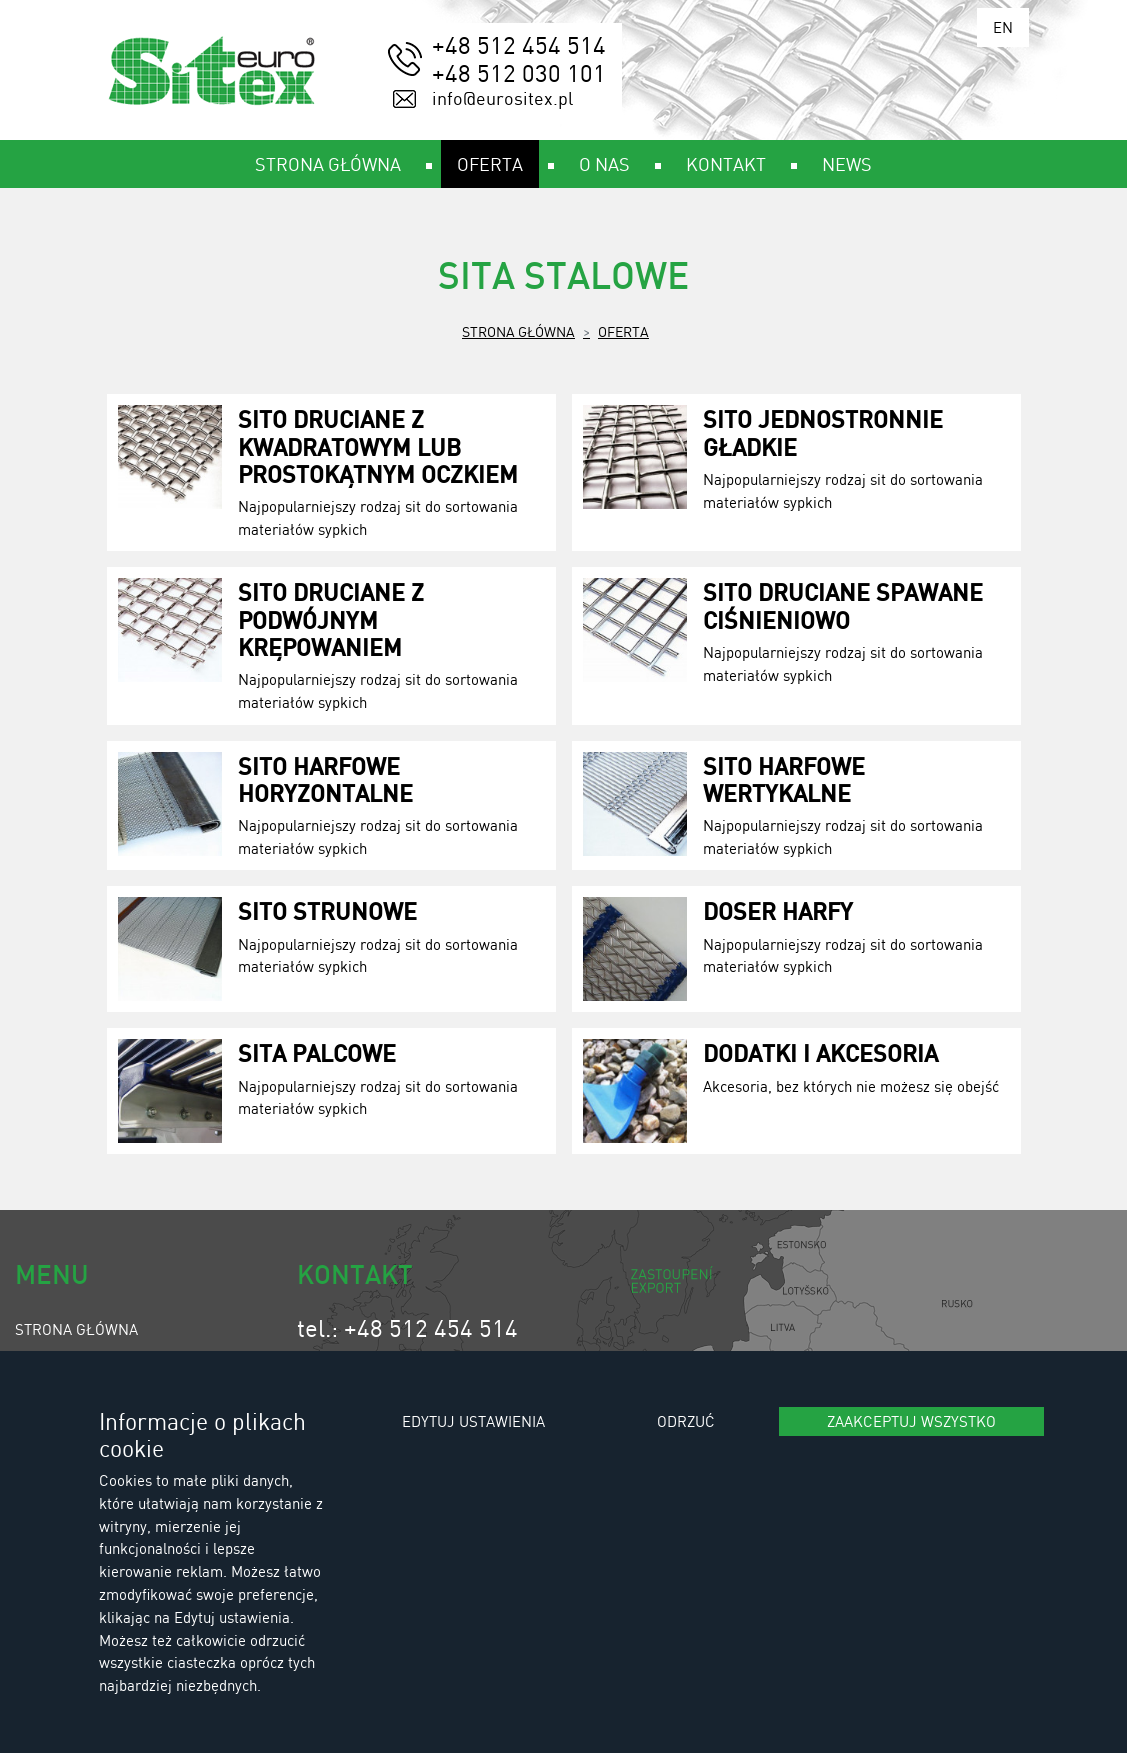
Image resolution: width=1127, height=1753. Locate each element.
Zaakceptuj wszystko (911, 1421)
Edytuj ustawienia (473, 1421)
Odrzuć (686, 1421)
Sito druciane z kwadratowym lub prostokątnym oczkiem (378, 445)
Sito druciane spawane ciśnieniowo (843, 605)
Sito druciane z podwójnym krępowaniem (331, 618)
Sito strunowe (327, 910)
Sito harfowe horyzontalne (325, 779)
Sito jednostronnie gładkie (823, 432)
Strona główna (518, 331)
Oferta (623, 331)
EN (1003, 27)
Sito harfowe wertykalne (784, 779)
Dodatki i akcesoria (820, 1052)
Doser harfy (778, 910)
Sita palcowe (317, 1052)
